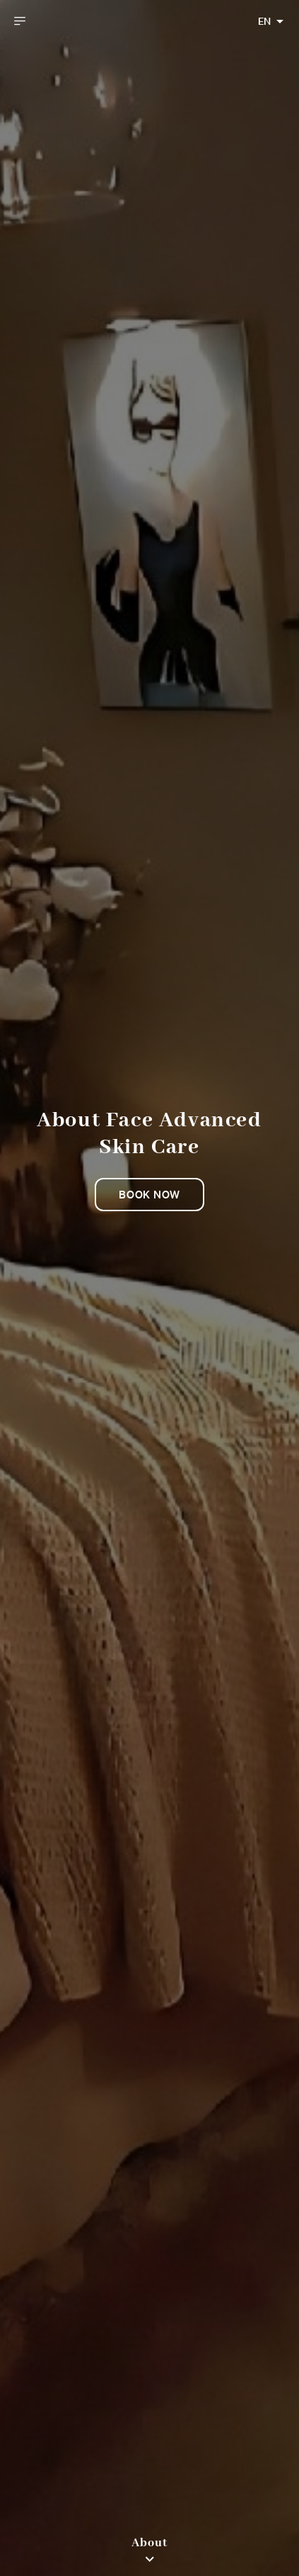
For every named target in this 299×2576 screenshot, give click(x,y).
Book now (149, 1194)
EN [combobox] (264, 21)
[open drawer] (20, 21)
